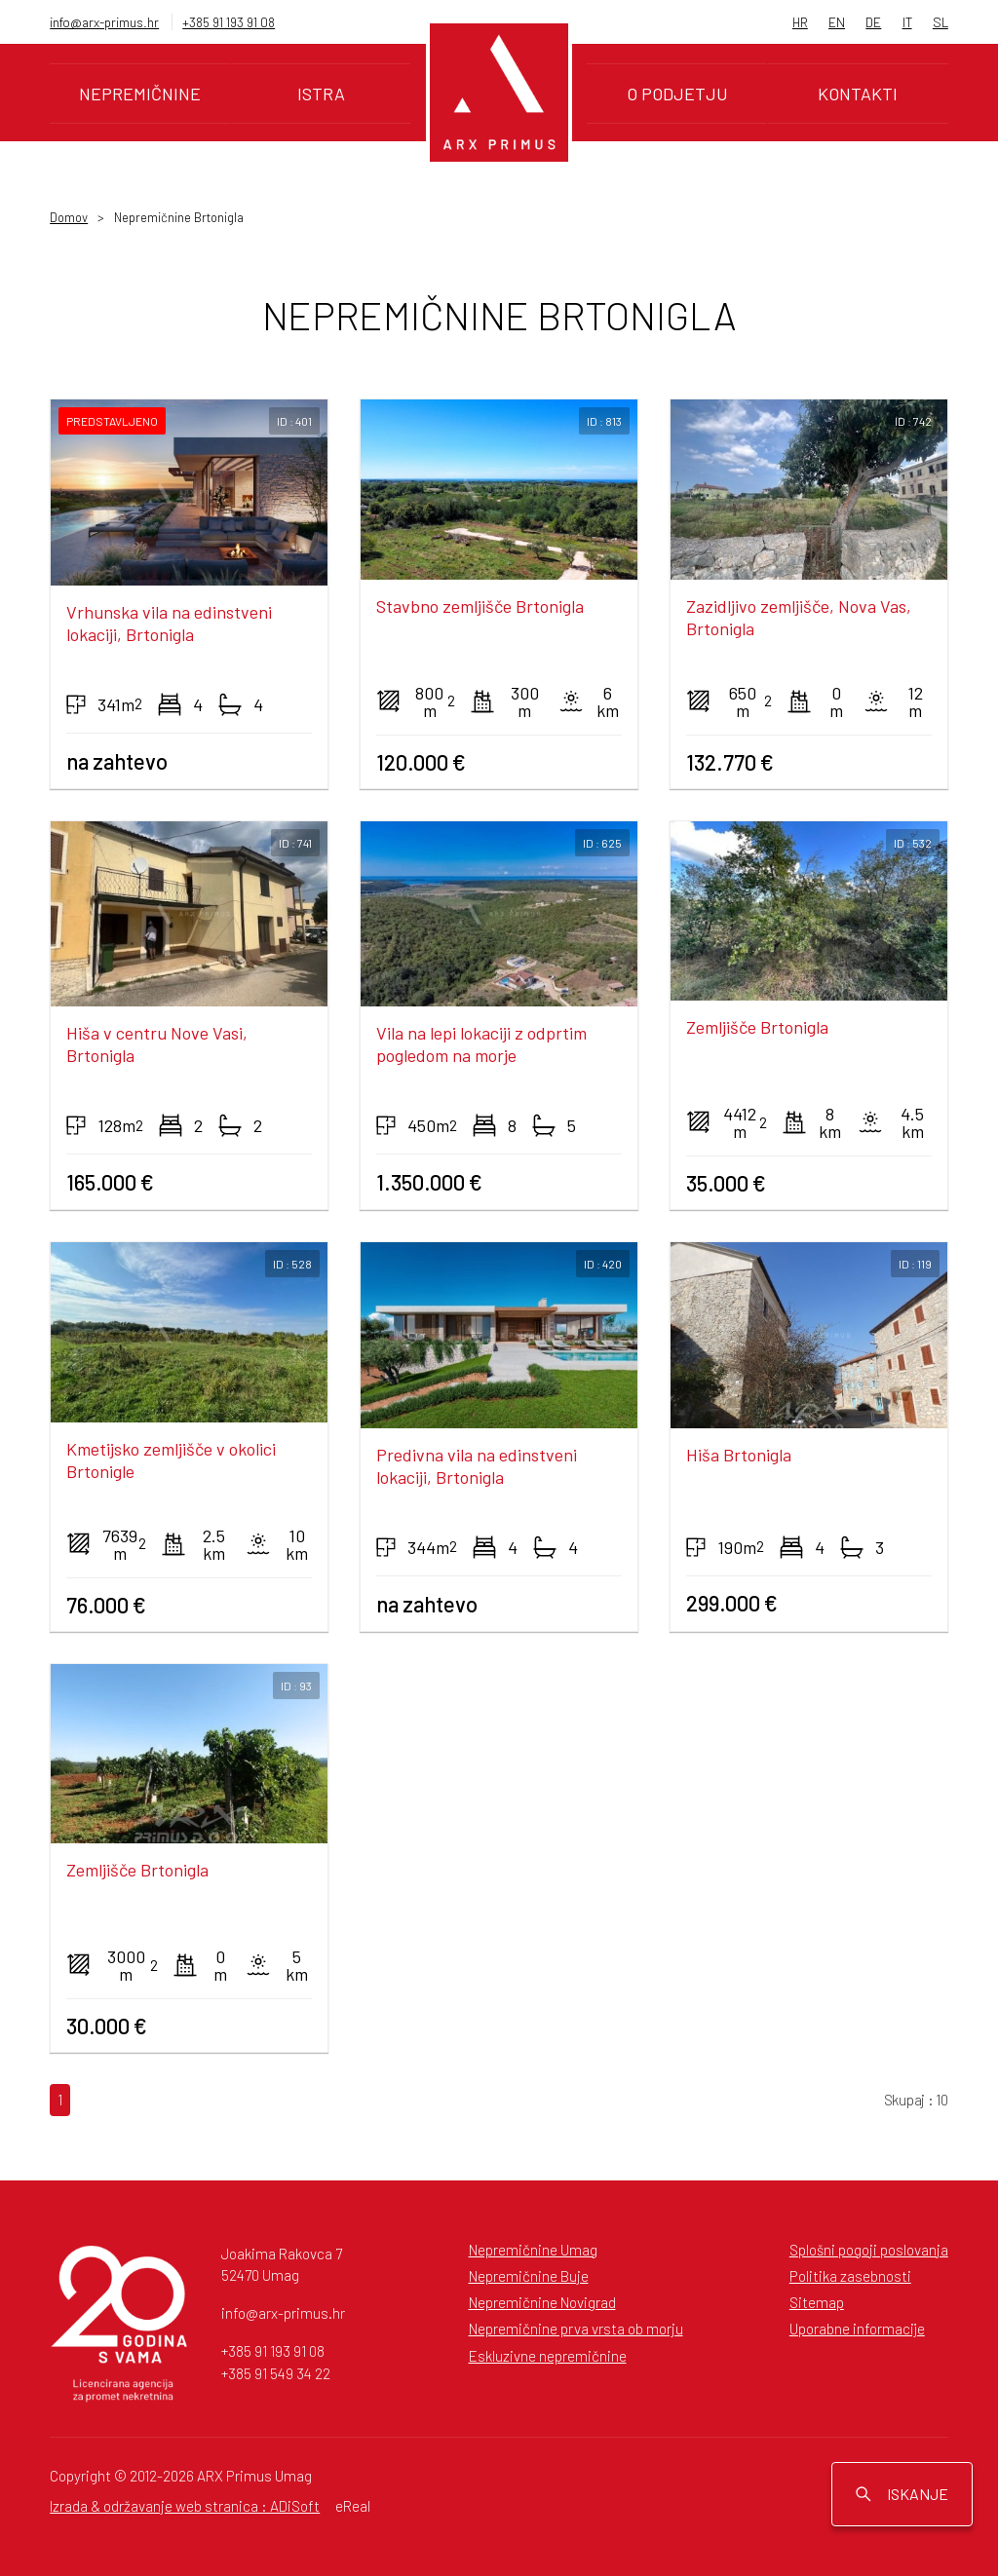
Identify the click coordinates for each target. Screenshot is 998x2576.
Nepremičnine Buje (529, 2276)
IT (907, 22)
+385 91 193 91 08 (228, 22)
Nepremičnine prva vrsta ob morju (576, 2328)
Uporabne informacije (857, 2328)
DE (873, 22)
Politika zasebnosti (850, 2276)
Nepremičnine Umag (533, 2249)
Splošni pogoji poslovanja (868, 2249)
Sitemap (816, 2302)
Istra (321, 93)
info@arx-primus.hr (104, 22)
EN (836, 22)
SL (940, 22)
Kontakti (858, 93)
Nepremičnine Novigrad (542, 2302)
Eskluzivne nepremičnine (548, 2356)
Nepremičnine (140, 93)
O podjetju (677, 93)
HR (800, 22)
